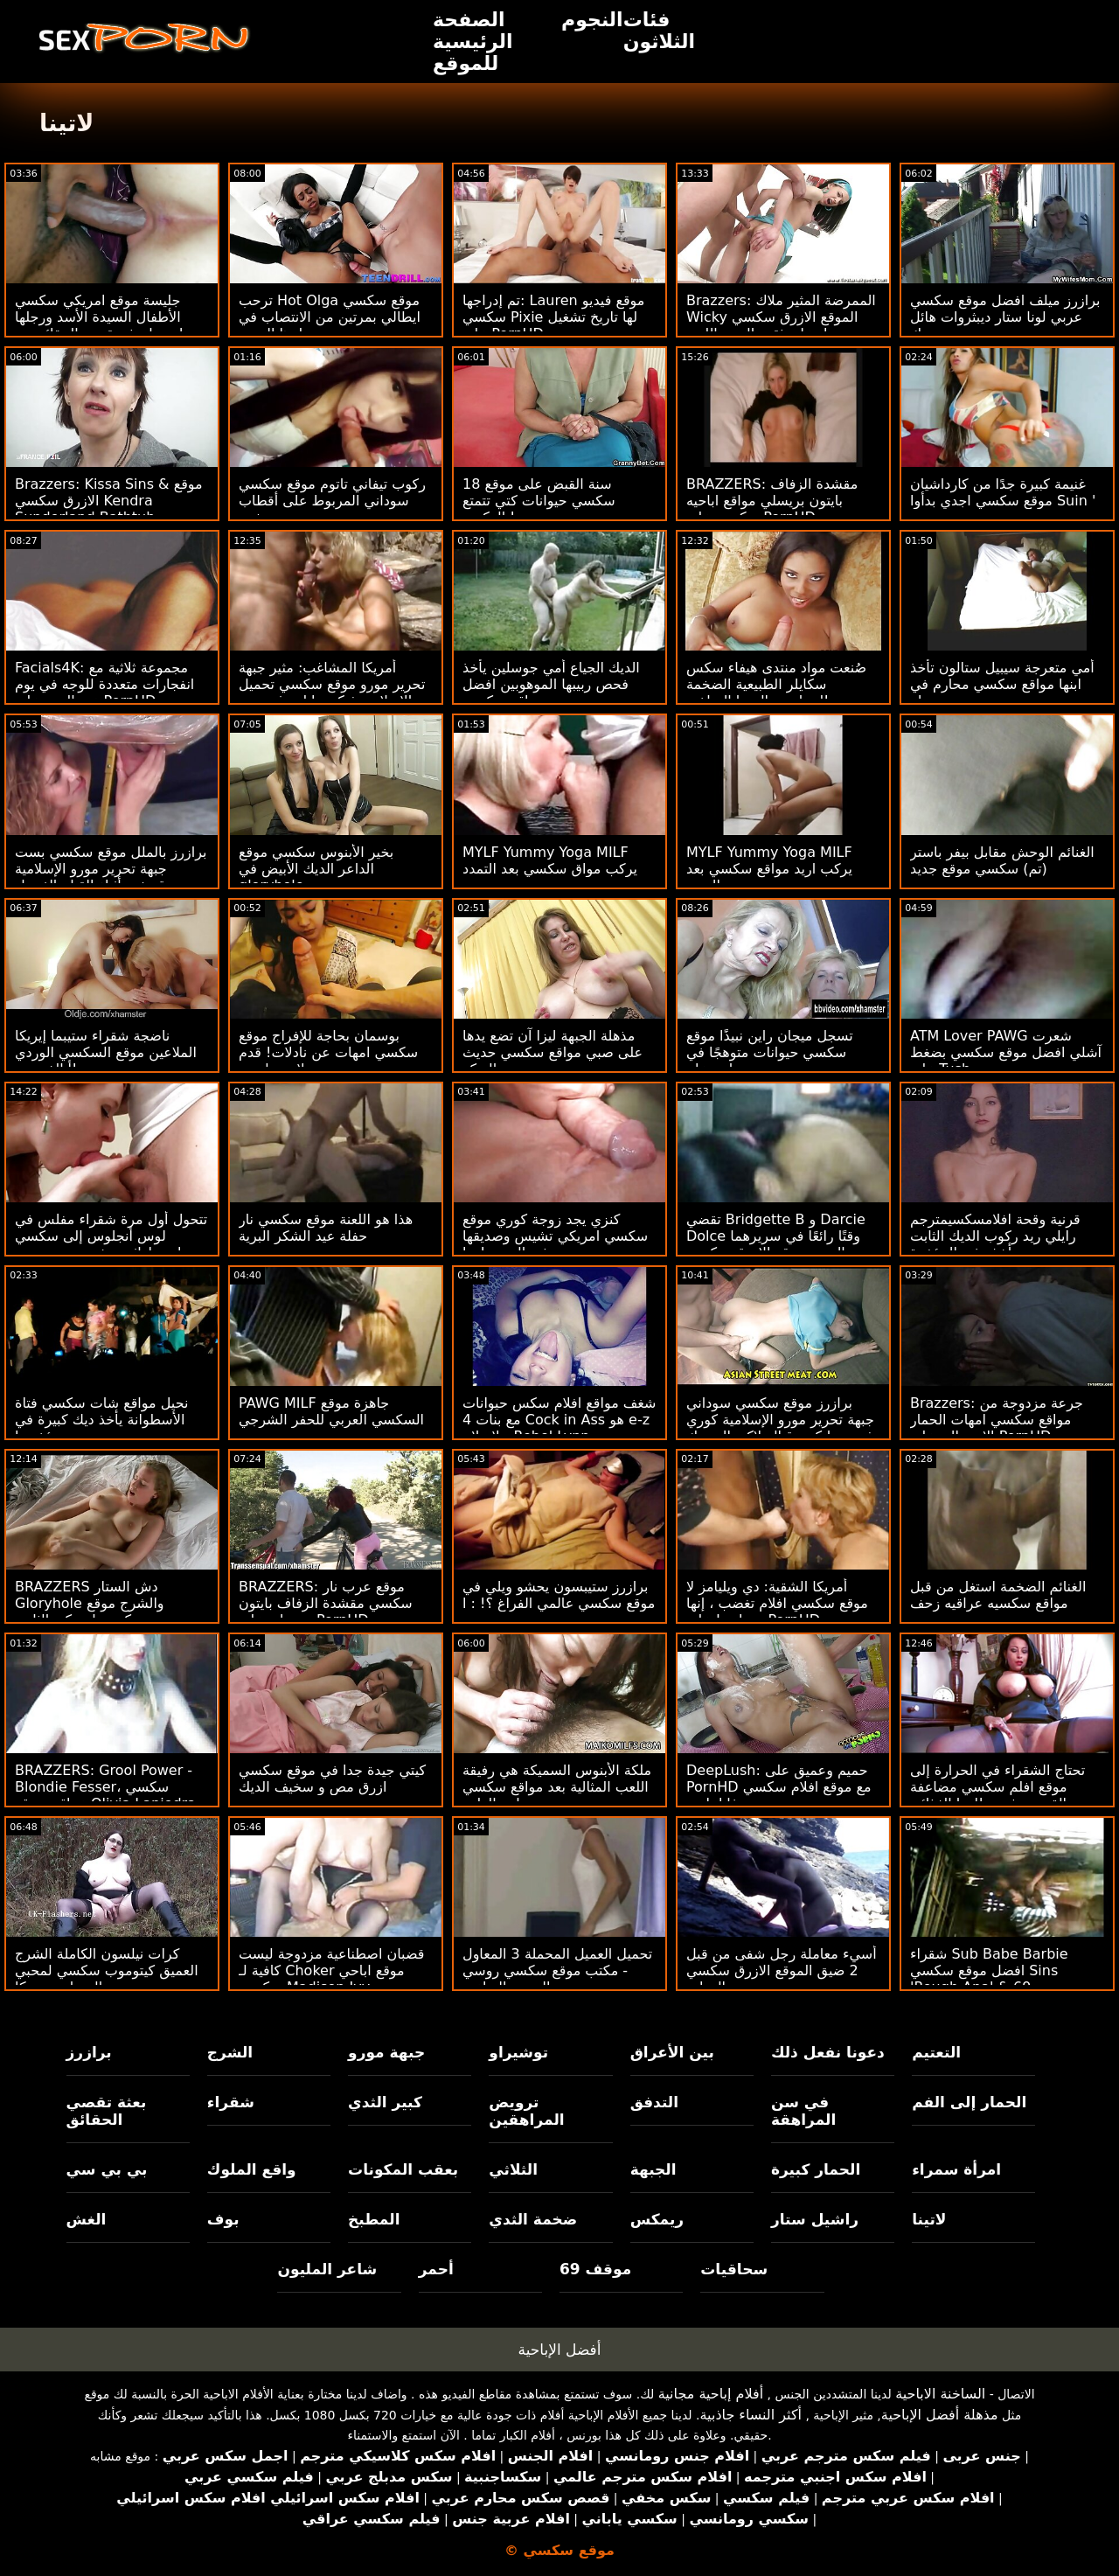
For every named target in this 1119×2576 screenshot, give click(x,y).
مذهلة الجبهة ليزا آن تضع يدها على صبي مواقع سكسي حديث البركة (552, 1052)
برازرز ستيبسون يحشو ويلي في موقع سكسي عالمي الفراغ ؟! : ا (558, 1595)
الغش (86, 2219)
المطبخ (374, 2219)
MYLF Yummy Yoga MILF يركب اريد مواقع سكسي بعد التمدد (769, 869)
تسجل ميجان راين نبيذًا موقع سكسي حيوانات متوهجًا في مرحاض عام (769, 1052)
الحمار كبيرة (815, 2169)
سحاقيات (734, 2269)
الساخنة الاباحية (940, 2393)
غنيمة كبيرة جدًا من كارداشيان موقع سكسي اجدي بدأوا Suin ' (1002, 492)
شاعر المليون (327, 2269)
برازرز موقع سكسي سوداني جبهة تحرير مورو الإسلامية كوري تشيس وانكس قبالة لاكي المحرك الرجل (783, 1428)
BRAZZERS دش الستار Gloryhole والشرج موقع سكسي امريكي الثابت (89, 1603)
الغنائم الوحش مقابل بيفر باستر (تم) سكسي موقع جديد (1002, 860)
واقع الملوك (251, 2169)
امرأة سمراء (956, 2169)
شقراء (230, 2102)
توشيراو (518, 2052)
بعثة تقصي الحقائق (106, 2110)
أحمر (436, 2269)
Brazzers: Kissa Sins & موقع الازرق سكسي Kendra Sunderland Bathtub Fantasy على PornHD (109, 509)
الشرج (230, 2052)
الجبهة (653, 2169)
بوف (223, 2219)
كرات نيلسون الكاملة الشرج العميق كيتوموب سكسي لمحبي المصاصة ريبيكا (106, 1970)
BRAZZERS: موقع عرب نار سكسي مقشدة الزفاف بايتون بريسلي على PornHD (326, 1603)
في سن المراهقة (803, 2110)
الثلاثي (513, 2169)
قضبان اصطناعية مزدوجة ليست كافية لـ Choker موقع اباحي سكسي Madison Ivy (331, 1970)
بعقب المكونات (403, 2169)
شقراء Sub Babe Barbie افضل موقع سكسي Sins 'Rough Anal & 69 (989, 1970)
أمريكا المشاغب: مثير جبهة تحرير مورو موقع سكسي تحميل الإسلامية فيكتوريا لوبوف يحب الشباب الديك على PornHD (332, 692)
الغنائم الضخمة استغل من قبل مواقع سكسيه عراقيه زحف (998, 1595)
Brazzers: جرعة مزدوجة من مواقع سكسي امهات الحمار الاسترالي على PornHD (996, 1420)
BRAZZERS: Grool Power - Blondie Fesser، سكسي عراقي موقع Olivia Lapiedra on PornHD (105, 1795)
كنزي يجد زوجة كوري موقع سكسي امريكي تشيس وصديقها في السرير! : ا (555, 1236)
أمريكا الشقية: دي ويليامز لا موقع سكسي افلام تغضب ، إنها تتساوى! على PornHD (777, 1603)
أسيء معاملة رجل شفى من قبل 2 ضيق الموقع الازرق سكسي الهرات (781, 1970)
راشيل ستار (814, 2219)
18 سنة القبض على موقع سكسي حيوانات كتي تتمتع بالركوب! (538, 501)
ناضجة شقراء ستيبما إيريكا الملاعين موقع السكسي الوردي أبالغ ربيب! (106, 1052)
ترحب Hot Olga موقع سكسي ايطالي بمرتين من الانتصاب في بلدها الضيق (329, 317)
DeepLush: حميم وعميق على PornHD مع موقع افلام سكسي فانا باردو (779, 1787)
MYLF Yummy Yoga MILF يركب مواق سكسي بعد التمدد (549, 860)
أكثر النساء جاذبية (751, 2414)
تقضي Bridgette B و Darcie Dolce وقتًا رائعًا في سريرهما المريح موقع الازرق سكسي (775, 1236)
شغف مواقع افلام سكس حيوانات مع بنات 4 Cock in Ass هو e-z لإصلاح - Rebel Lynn (559, 1420)
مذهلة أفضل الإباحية (939, 2414)
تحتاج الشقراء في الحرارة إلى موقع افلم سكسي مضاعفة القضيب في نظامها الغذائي (997, 1787)
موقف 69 (595, 2269)
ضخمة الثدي (533, 2219)
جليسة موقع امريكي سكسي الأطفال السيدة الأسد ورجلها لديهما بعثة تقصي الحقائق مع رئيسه (99, 325)
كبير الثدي (385, 2102)
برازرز (89, 2052)
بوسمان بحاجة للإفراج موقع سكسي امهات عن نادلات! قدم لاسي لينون (328, 1052)
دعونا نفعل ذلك (828, 2052)
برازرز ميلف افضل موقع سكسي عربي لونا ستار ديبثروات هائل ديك (1005, 317)
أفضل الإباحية (559, 2349)
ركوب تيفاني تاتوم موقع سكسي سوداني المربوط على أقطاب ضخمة (332, 501)
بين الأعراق (672, 2052)
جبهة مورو (386, 2052)
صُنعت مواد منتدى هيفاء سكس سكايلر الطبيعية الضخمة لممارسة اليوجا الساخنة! (776, 684)
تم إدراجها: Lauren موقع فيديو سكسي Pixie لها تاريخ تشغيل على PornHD (553, 317)
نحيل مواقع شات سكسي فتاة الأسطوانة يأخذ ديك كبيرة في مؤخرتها (101, 1420)
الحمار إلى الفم (969, 2102)
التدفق (654, 2102)
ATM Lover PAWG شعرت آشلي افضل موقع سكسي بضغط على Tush (1006, 1052)
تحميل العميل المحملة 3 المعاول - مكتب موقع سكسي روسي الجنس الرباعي (557, 1970)
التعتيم (936, 2052)
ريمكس (657, 2219)
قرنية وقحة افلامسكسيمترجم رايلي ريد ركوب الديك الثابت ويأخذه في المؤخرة (995, 1236)
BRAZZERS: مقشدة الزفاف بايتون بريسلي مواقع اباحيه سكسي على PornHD (772, 501)
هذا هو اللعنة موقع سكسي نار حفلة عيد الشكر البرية (326, 1227)
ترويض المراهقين (526, 2110)
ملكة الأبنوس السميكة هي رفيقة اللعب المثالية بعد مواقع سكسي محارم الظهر (556, 1787)
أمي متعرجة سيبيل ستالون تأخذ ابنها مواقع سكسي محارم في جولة (1002, 684)
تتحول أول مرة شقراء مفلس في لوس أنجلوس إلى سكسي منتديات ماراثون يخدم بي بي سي (112, 1236)
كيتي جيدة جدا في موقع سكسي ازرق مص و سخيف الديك (332, 1778)
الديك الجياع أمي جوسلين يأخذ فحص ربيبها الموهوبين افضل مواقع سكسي (551, 684)
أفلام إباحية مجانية (710, 2393)
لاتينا (929, 2219)
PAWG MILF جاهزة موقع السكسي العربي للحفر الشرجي (331, 1411)
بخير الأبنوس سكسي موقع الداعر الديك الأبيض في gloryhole (316, 869)
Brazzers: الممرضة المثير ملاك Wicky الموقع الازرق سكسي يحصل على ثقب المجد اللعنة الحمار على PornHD (781, 325)
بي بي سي (107, 2169)
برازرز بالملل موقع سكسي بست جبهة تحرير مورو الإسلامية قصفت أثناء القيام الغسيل (110, 869)
